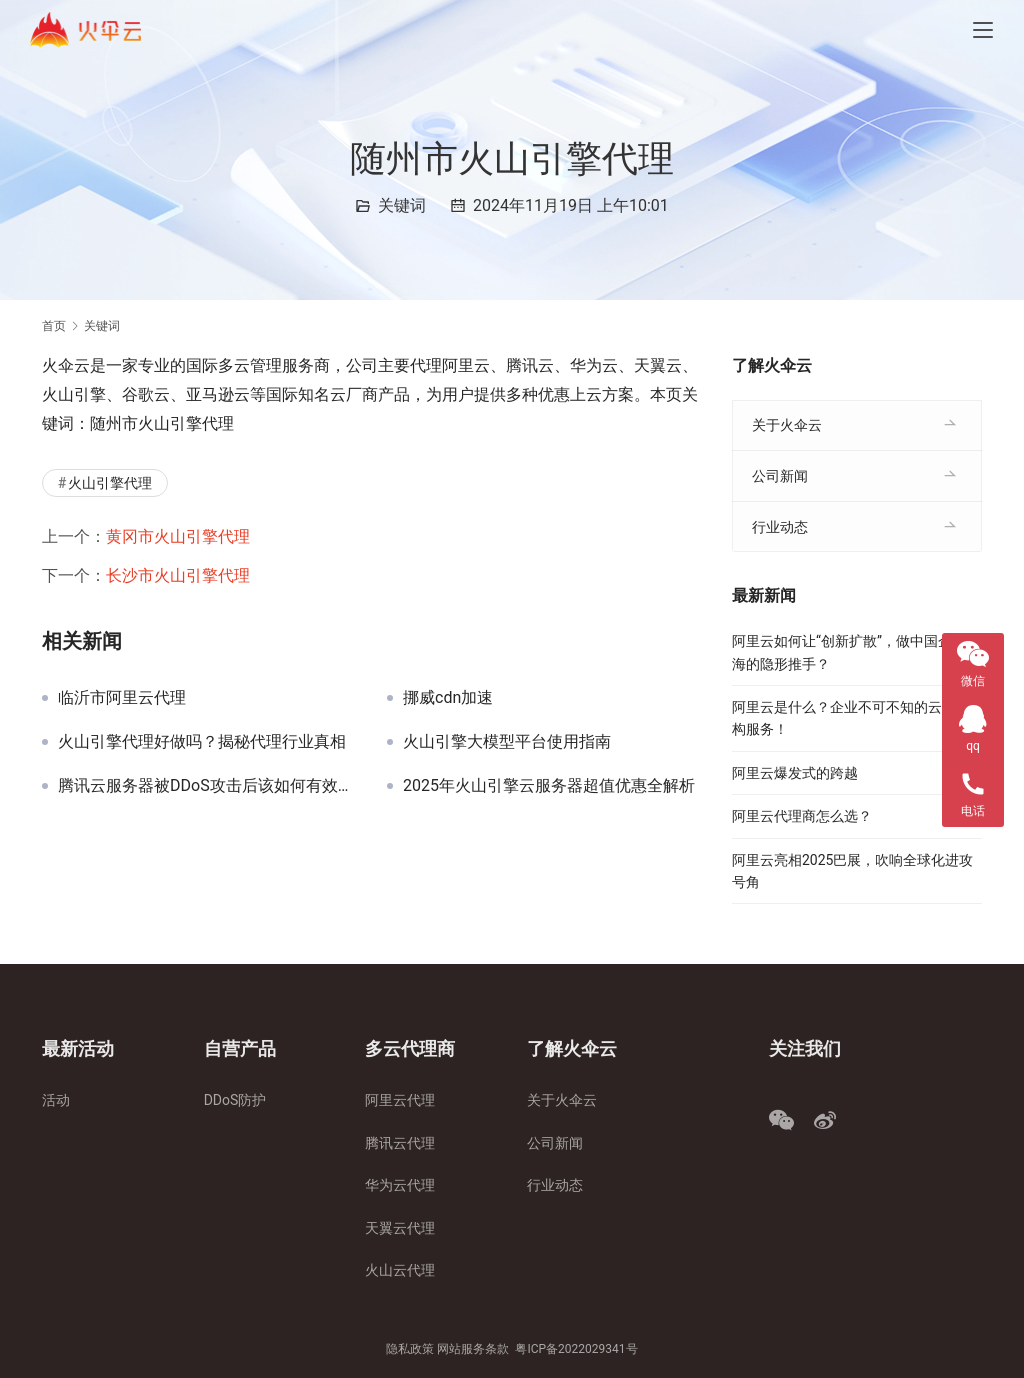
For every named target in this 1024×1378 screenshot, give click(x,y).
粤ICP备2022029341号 (576, 1349)
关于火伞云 (787, 425)
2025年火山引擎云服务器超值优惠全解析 (549, 786)
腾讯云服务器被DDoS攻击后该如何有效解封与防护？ (207, 786)
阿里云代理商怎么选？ (802, 816)
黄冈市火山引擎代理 (178, 536)
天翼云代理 (400, 1228)
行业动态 (780, 527)
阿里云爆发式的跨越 (795, 773)
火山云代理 (400, 1270)
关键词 (402, 205)
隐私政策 (410, 1349)
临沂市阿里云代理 (122, 698)
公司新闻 (780, 476)
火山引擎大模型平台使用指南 (507, 742)
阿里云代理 (400, 1100)
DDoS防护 (235, 1100)
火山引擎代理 (110, 483)
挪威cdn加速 (448, 698)
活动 (56, 1100)
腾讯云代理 (400, 1143)
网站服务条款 (473, 1349)
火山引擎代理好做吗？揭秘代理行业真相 (202, 742)
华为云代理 (400, 1185)
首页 (54, 326)
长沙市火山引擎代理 (178, 575)
